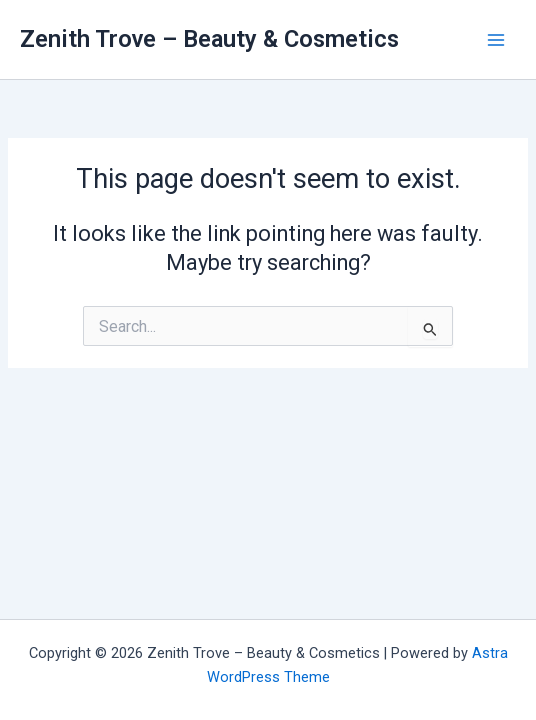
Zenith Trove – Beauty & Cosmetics (209, 39)
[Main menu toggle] (496, 39)
